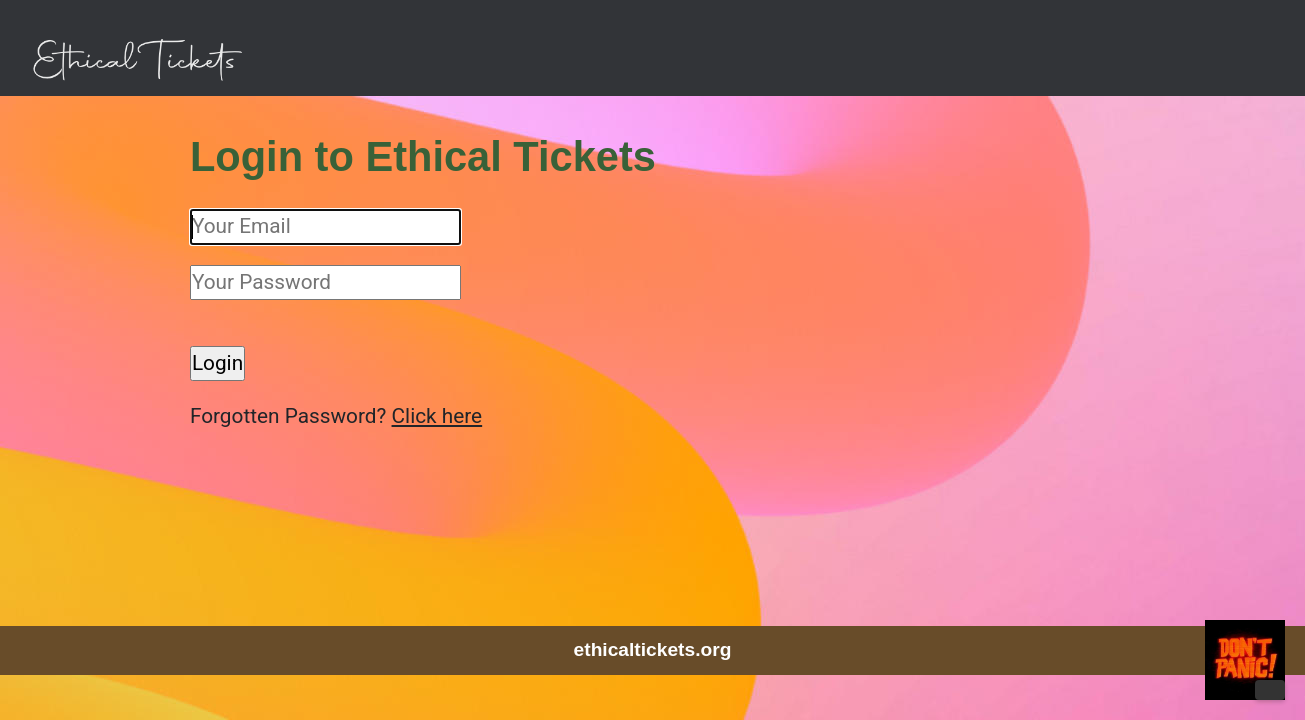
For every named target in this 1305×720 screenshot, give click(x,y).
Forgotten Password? (316, 416)
